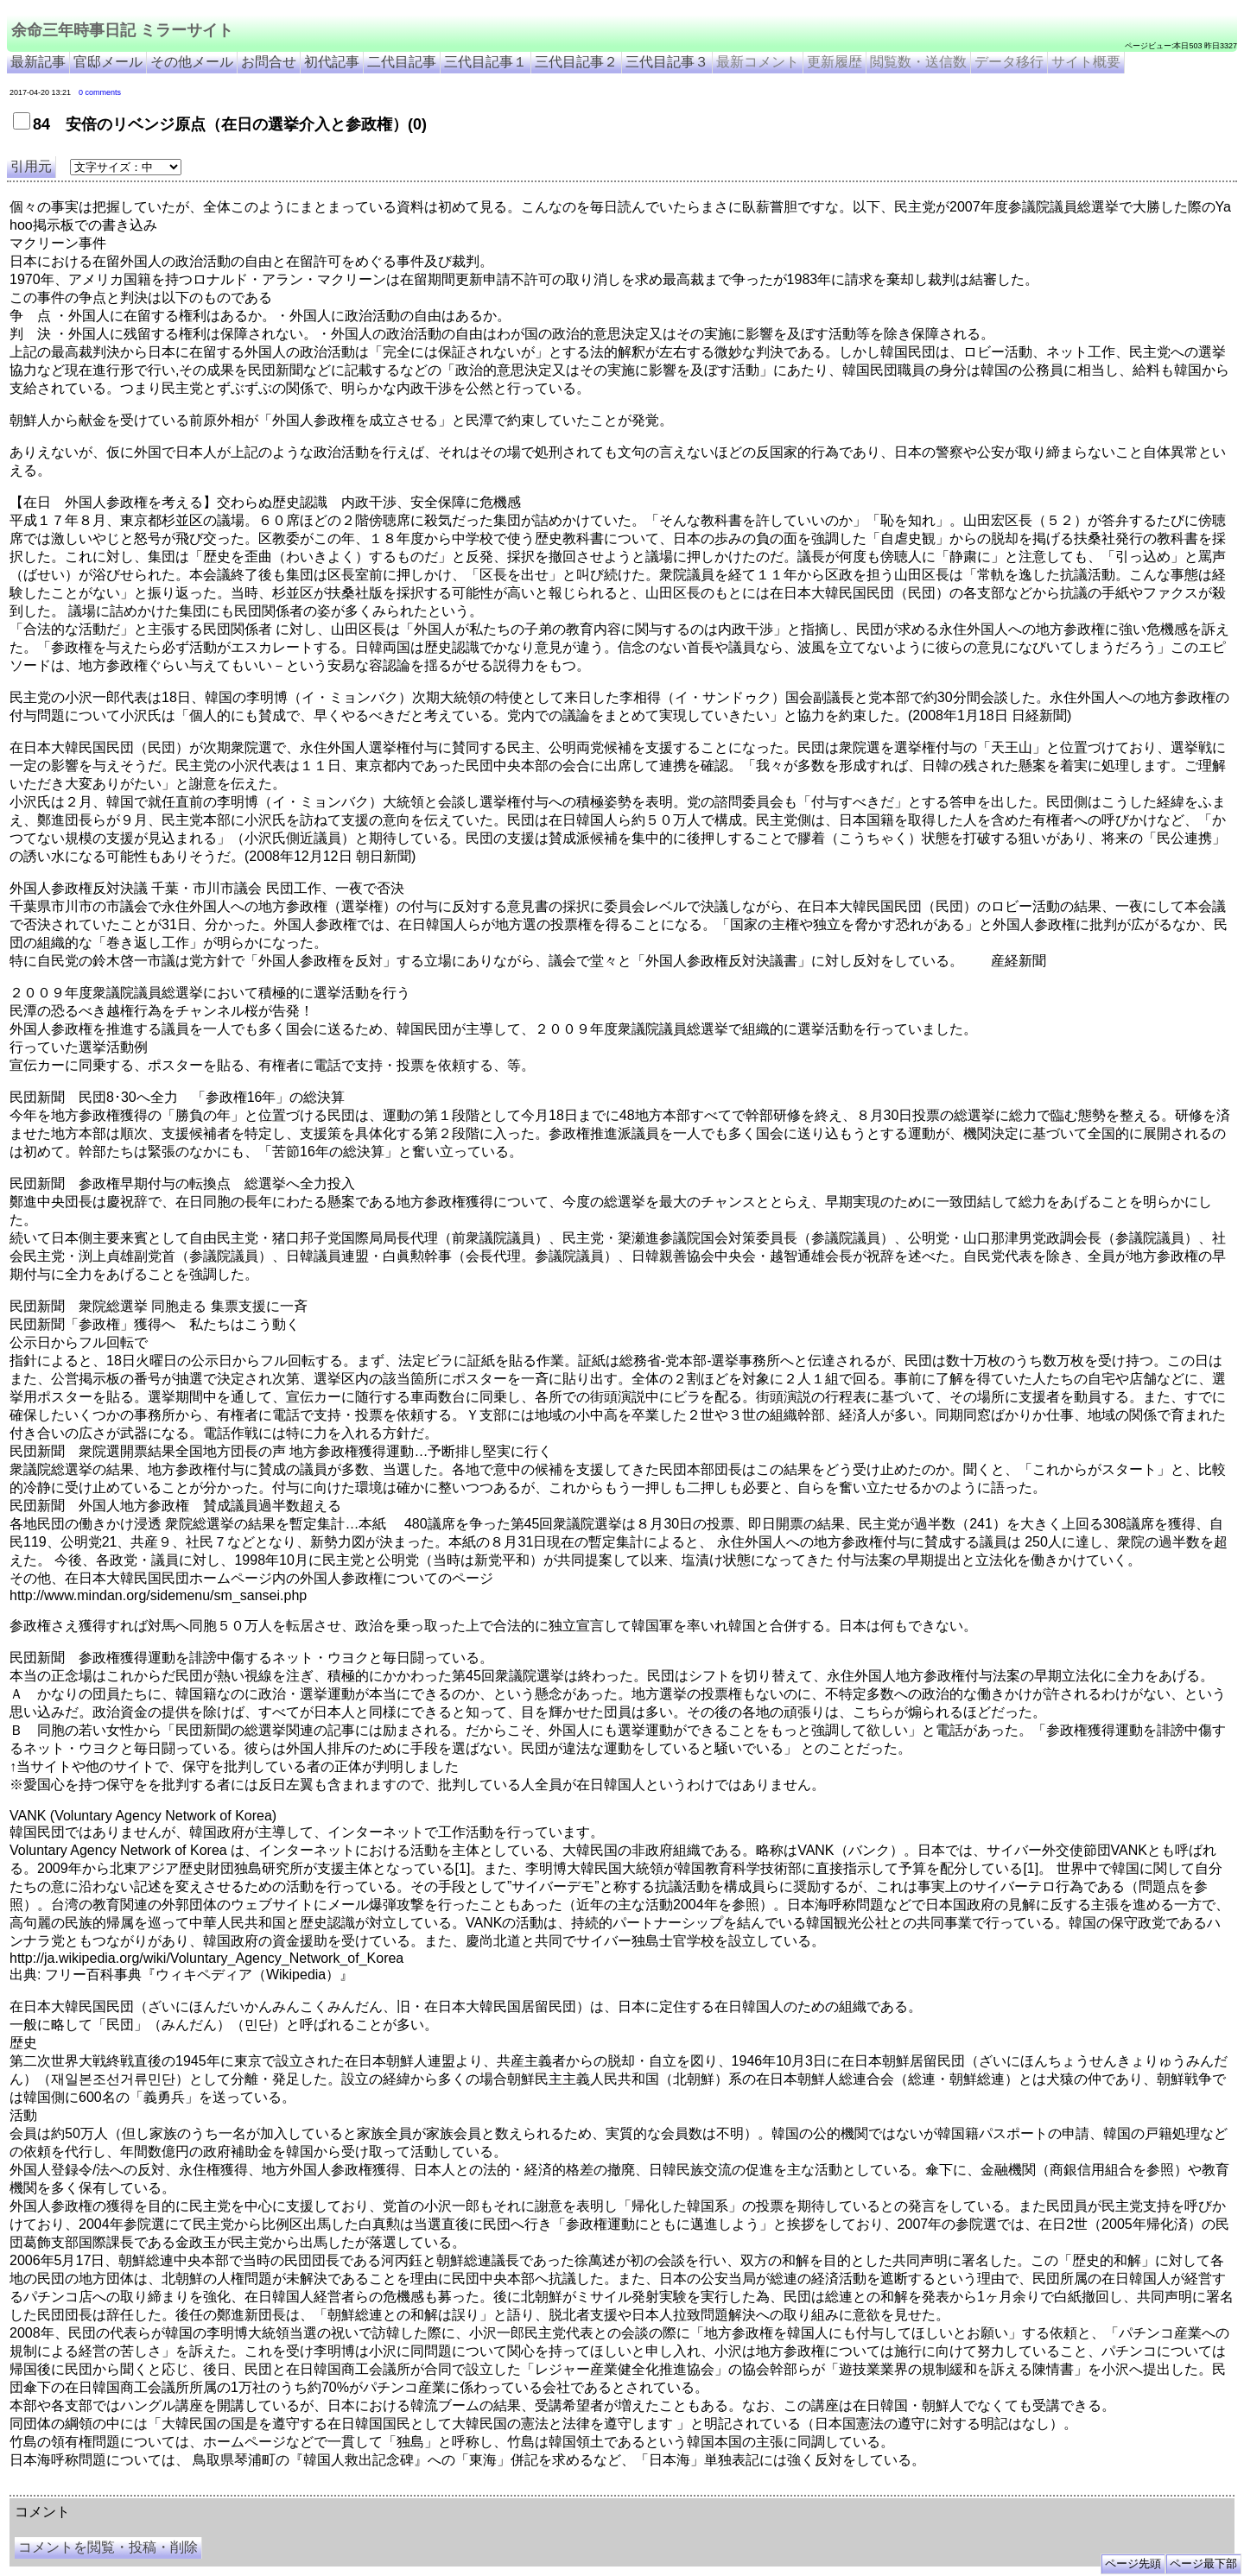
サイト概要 (1085, 61)
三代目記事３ (666, 61)
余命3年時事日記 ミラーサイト (299, 2488)
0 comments (100, 92)
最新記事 (38, 61)
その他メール (191, 61)
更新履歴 (834, 61)
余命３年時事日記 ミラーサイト (184, 2488)
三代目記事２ (576, 61)
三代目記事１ (485, 61)
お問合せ (268, 61)
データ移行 (1009, 61)
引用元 (31, 166)
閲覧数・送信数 (918, 61)
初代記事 (331, 61)
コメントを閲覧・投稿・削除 (108, 2547)
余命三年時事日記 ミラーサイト (122, 30)
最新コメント (757, 61)
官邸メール (108, 61)
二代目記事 (401, 61)
